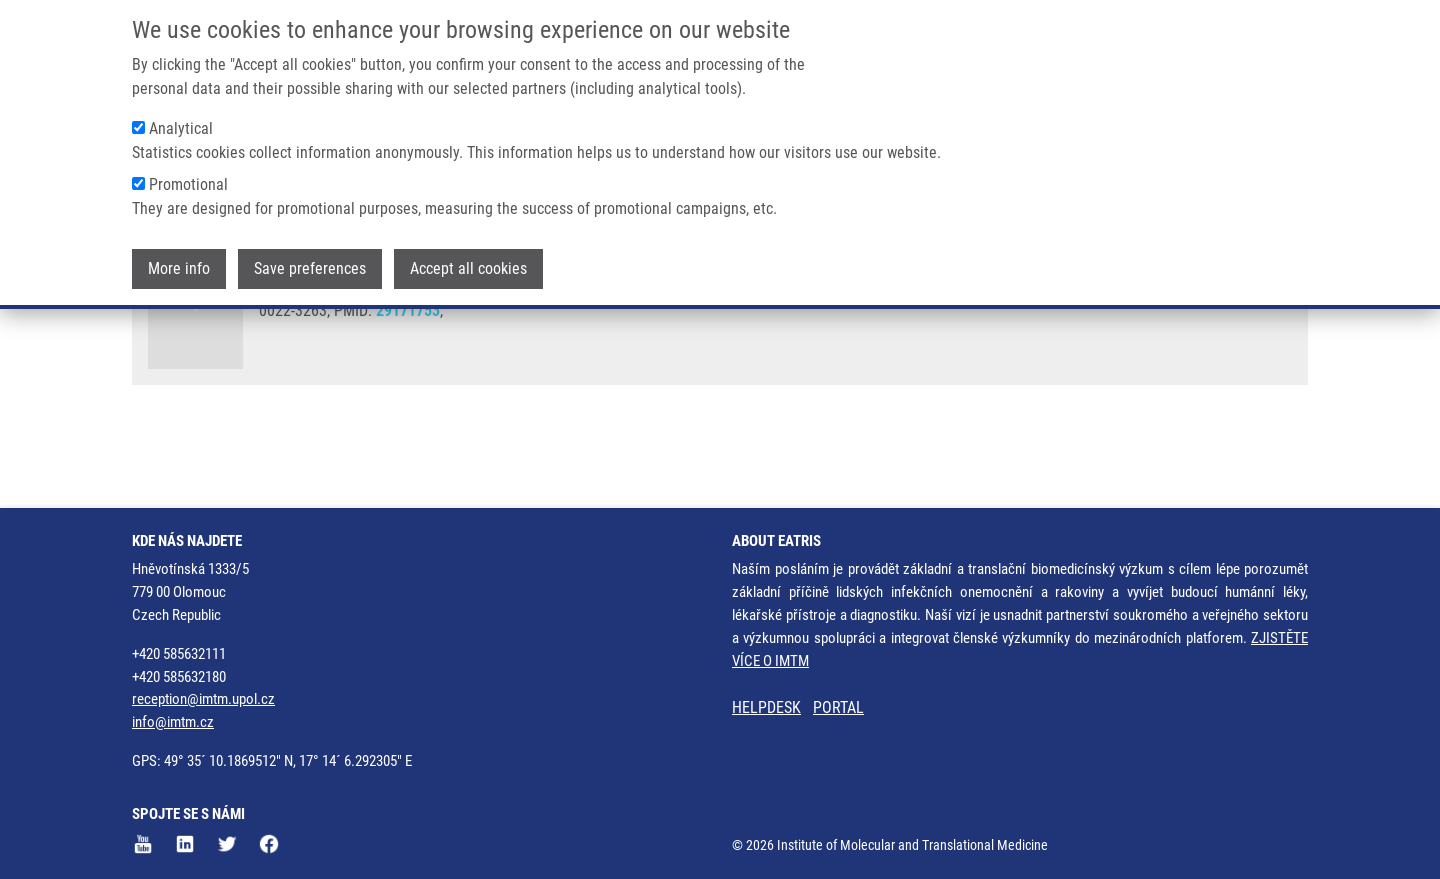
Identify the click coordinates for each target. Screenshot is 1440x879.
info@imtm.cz (173, 722)
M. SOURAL (711, 329)
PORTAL (838, 707)
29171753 (408, 385)
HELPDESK (766, 707)
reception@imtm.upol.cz (203, 699)
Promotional (188, 178)
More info (179, 262)
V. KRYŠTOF (626, 329)
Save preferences (310, 262)
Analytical (181, 122)
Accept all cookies (468, 262)
